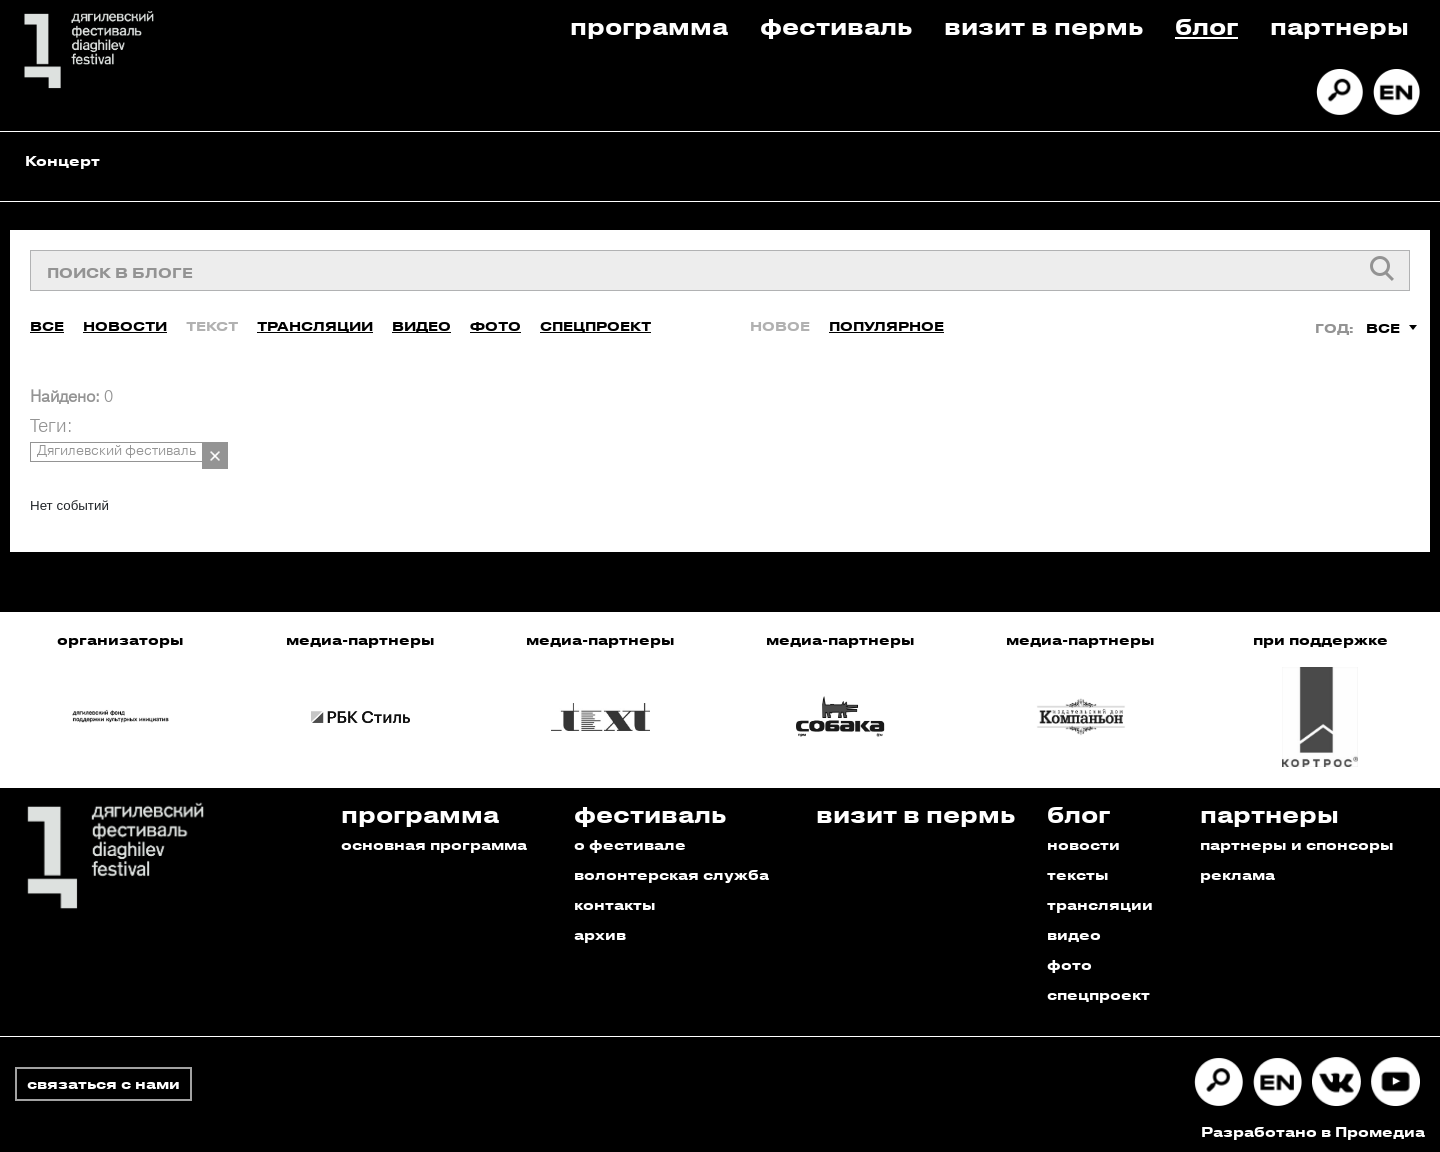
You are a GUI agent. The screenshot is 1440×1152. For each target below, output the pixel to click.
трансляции (1100, 898)
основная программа (434, 838)
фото (1069, 958)
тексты (1078, 868)
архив (600, 928)
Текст (212, 319)
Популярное (886, 319)
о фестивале (630, 838)
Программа (649, 25)
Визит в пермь (1043, 25)
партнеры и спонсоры (1297, 838)
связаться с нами (103, 1077)
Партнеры (1339, 25)
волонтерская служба (671, 868)
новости (1083, 838)
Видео (421, 319)
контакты (615, 898)
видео (1074, 928)
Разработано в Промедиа (1313, 1125)
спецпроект (1098, 988)
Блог (1206, 25)
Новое (780, 319)
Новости (125, 319)
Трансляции (315, 319)
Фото (495, 319)
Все (47, 319)
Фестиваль (836, 25)
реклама (1237, 868)
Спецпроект (595, 319)
